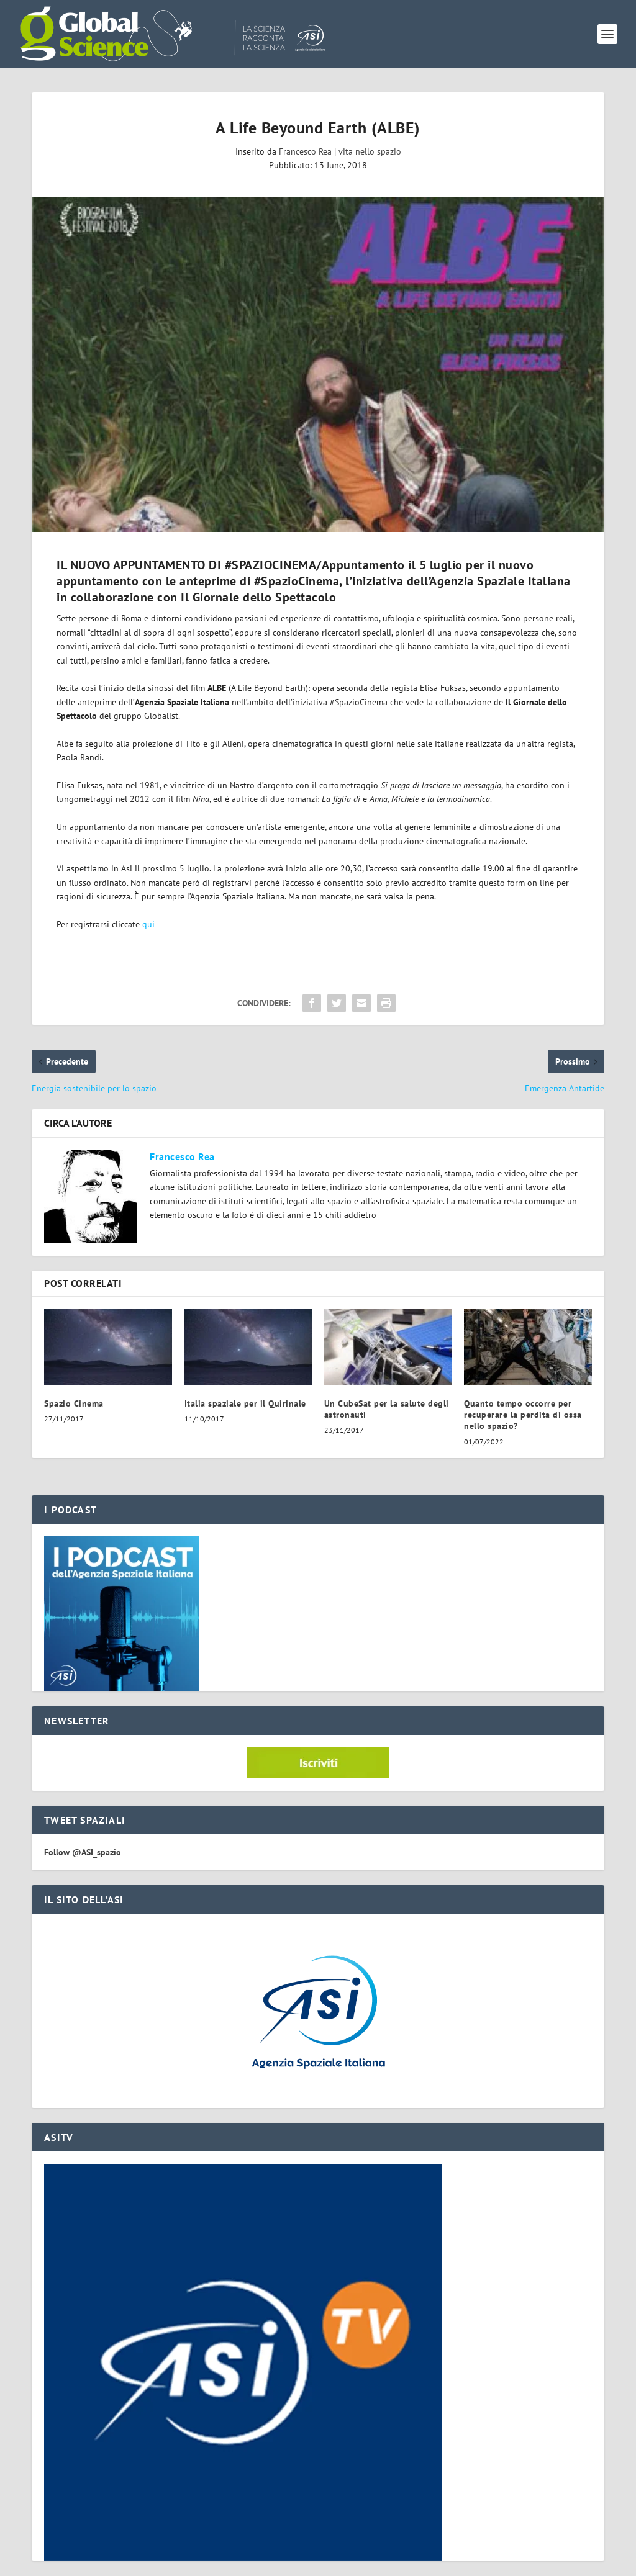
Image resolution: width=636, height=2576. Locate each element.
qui (148, 924)
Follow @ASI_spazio (82, 1852)
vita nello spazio (369, 151)
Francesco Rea (305, 151)
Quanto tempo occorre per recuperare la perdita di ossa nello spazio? (523, 1414)
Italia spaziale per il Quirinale (245, 1403)
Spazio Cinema (74, 1403)
